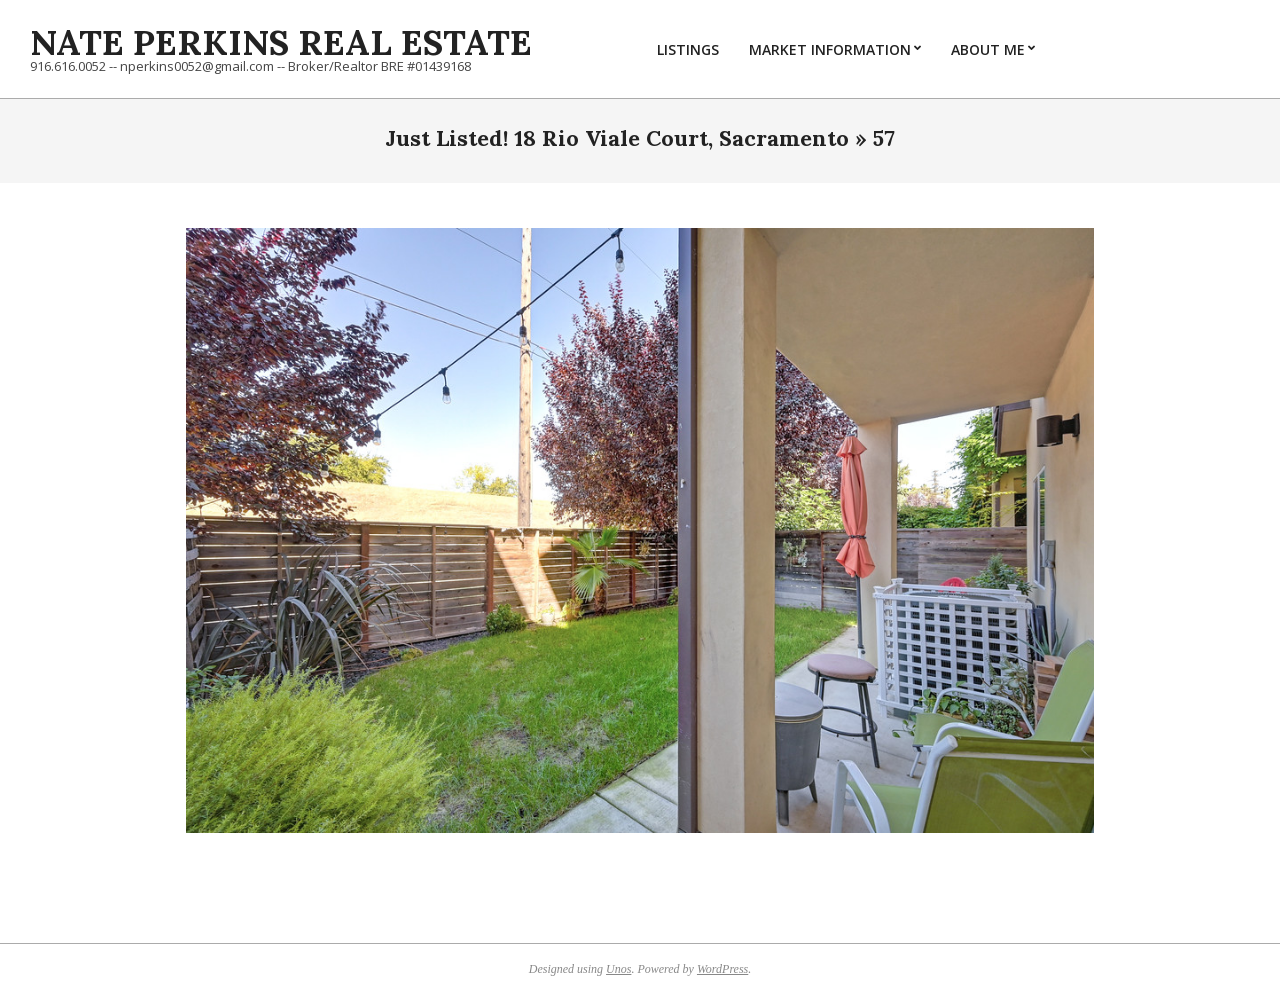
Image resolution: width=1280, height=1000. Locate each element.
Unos (618, 969)
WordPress (722, 969)
